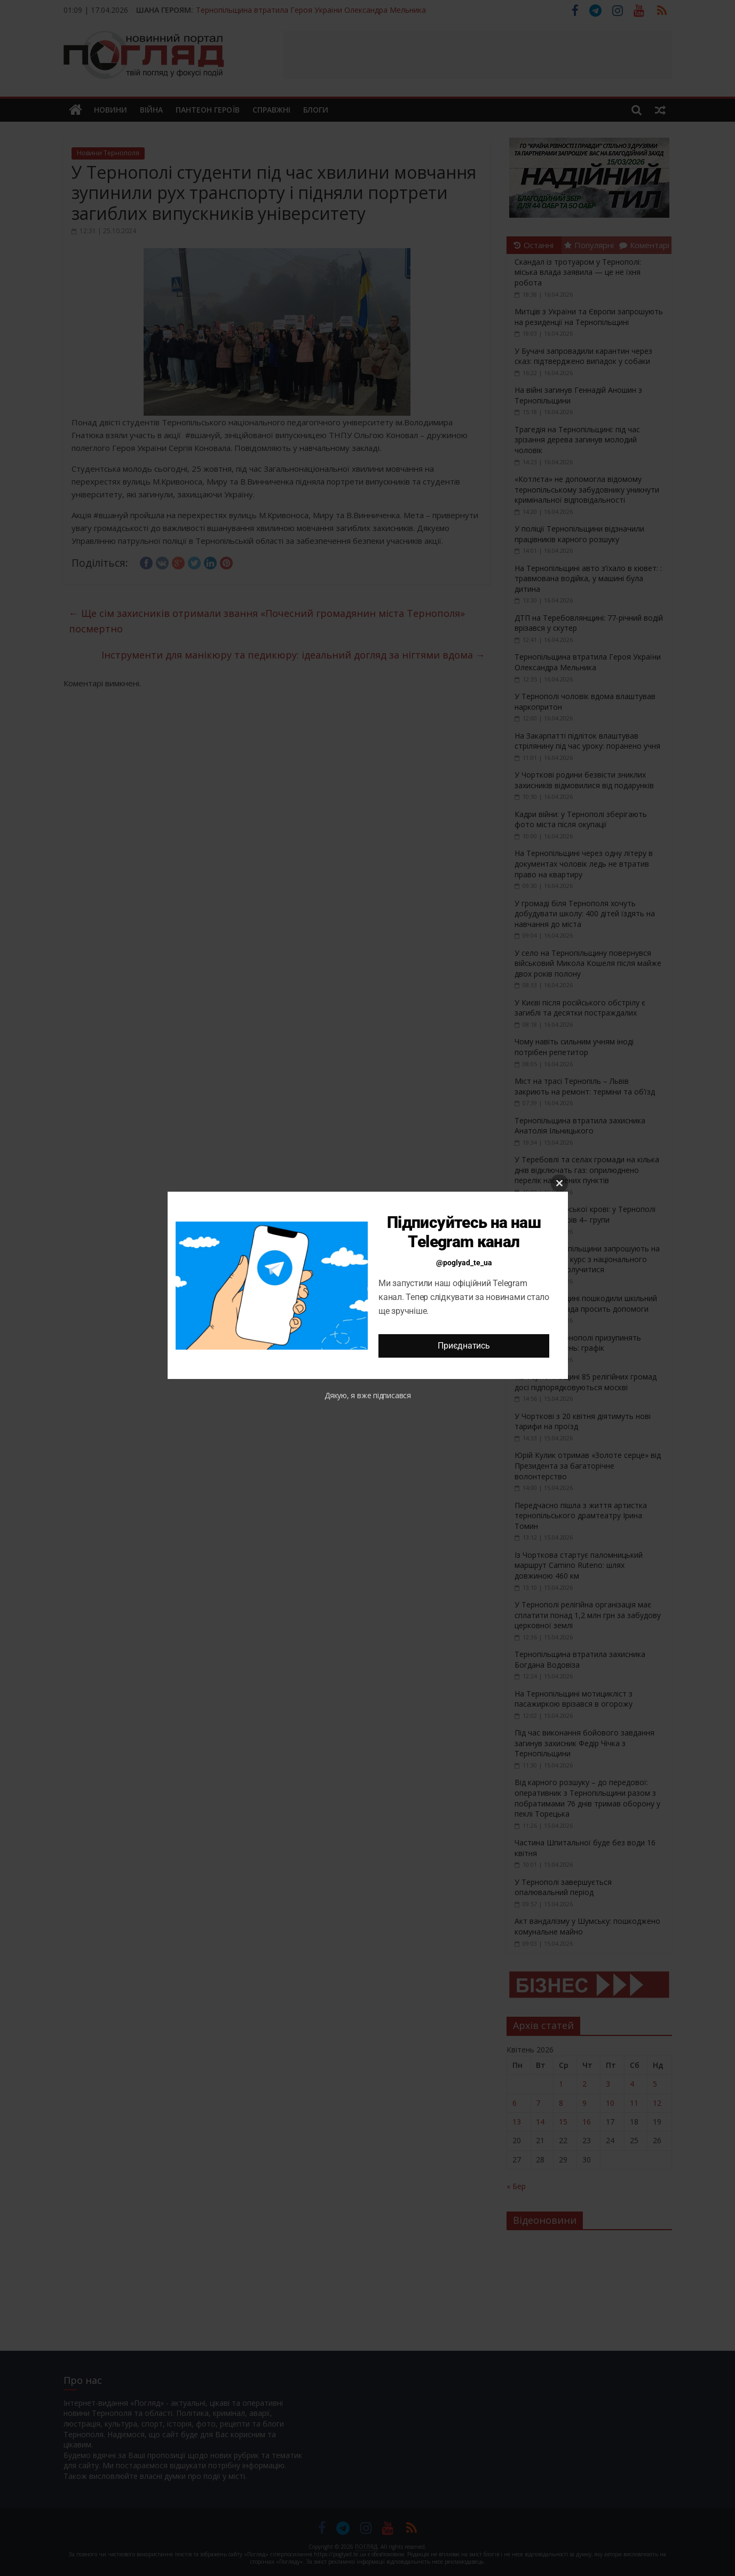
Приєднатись (463, 1346)
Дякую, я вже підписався (368, 1395)
